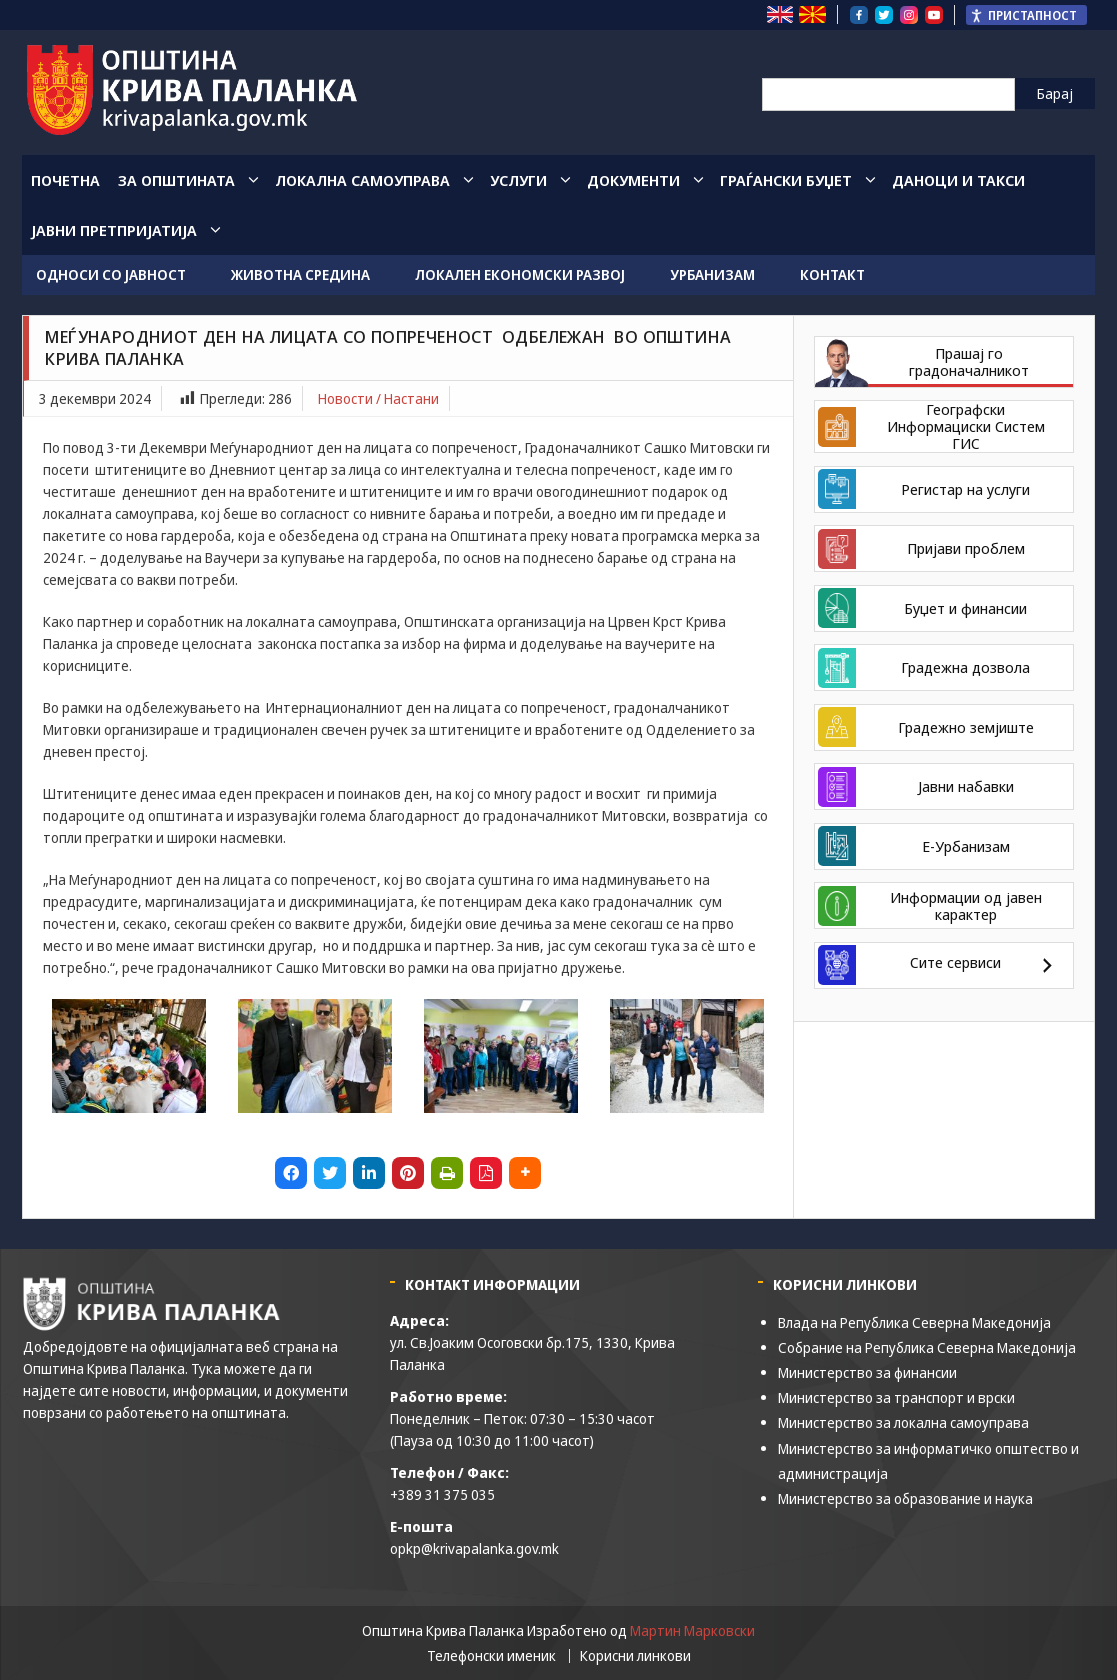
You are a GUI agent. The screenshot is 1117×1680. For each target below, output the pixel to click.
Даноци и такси (958, 180)
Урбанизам (712, 274)
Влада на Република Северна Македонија (914, 1322)
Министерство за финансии (867, 1372)
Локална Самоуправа (362, 180)
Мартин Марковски (692, 1630)
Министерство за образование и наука (905, 1498)
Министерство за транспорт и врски (896, 1397)
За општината (176, 180)
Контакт (832, 274)
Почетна (65, 180)
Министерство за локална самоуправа (903, 1422)
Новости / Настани (378, 398)
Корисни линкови (635, 1656)
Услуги (518, 180)
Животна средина (300, 274)
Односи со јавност (111, 274)
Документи (633, 180)
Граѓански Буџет (786, 180)
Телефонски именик (491, 1656)
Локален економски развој (520, 274)
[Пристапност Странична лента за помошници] (1026, 15)
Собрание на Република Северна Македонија (927, 1347)
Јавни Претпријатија (114, 230)
